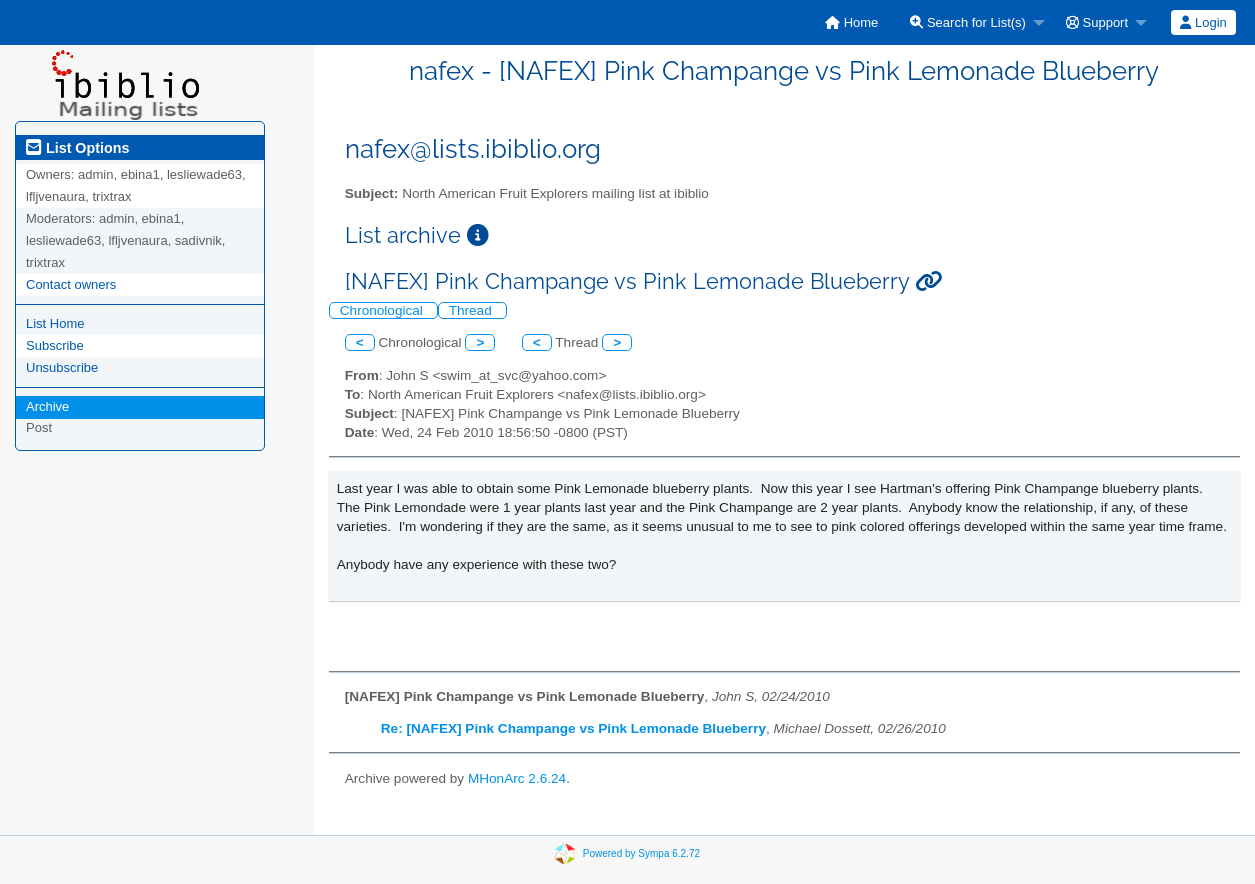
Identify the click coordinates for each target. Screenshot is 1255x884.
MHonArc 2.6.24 (517, 778)
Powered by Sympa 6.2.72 (641, 853)
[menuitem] (851, 22)
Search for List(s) (968, 22)
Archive (47, 406)
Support (1097, 22)
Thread (472, 310)
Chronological (383, 310)
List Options (77, 148)
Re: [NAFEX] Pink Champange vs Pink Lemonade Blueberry (573, 728)
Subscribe (55, 345)
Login (1203, 22)
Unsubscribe (62, 367)
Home (851, 22)
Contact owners (71, 284)
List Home (55, 323)
